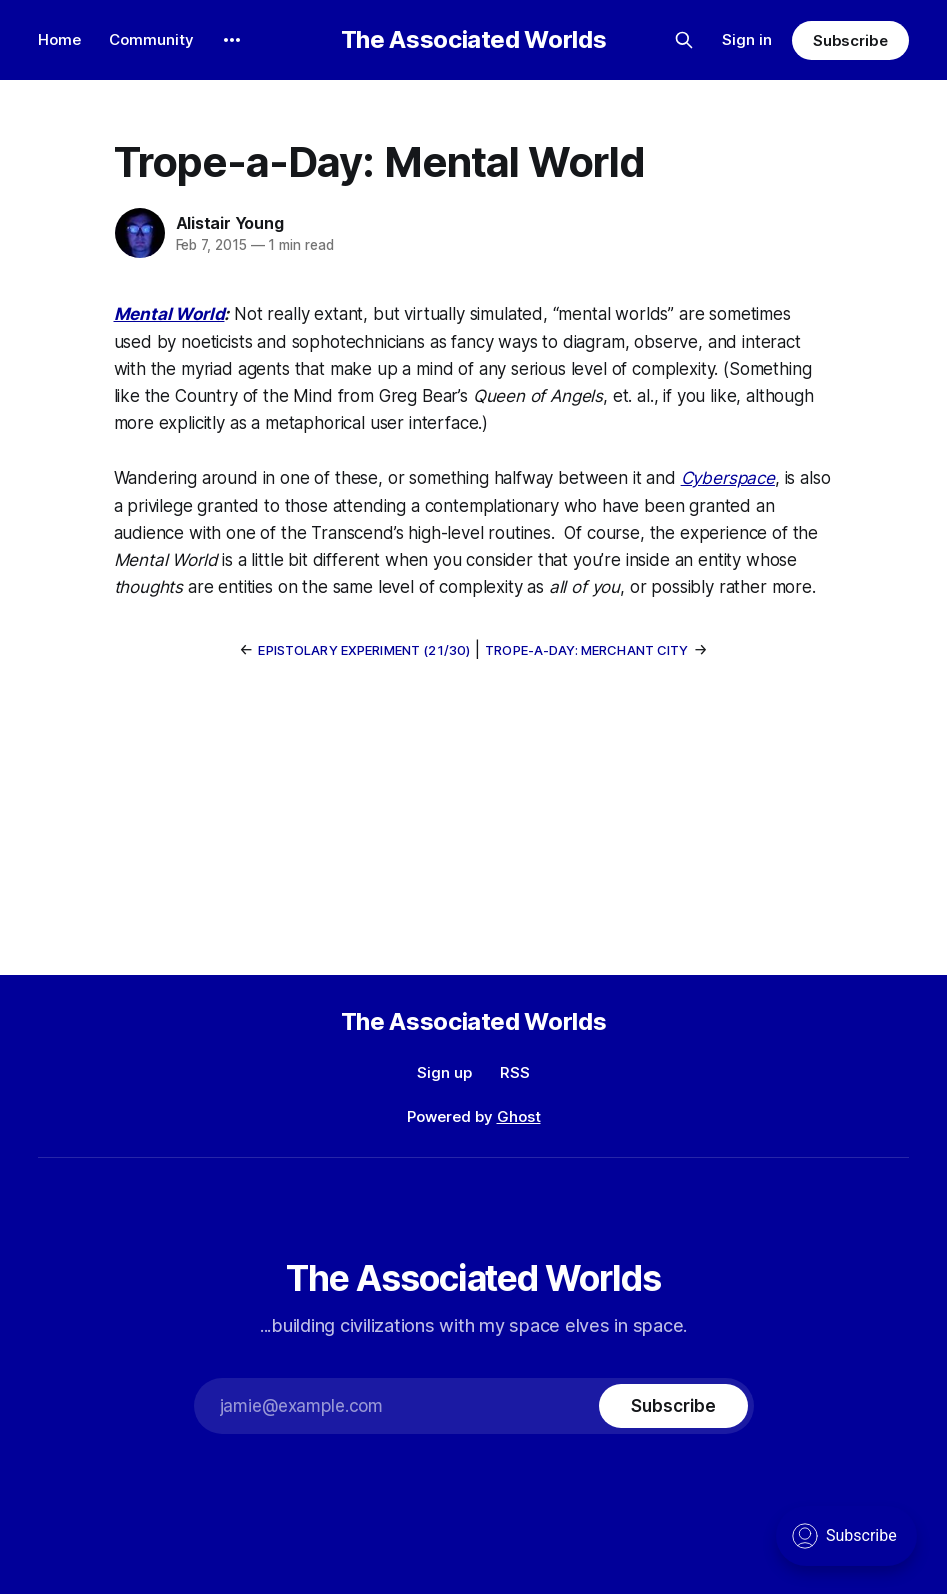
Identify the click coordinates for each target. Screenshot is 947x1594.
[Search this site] (684, 40)
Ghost (519, 1116)
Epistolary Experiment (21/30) (364, 650)
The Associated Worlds (473, 40)
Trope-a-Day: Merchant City (586, 650)
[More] (232, 40)
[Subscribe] (673, 1406)
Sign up (444, 1072)
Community (151, 39)
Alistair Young (230, 223)
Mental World (169, 314)
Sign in (747, 39)
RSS (515, 1072)
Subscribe (850, 40)
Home (59, 39)
